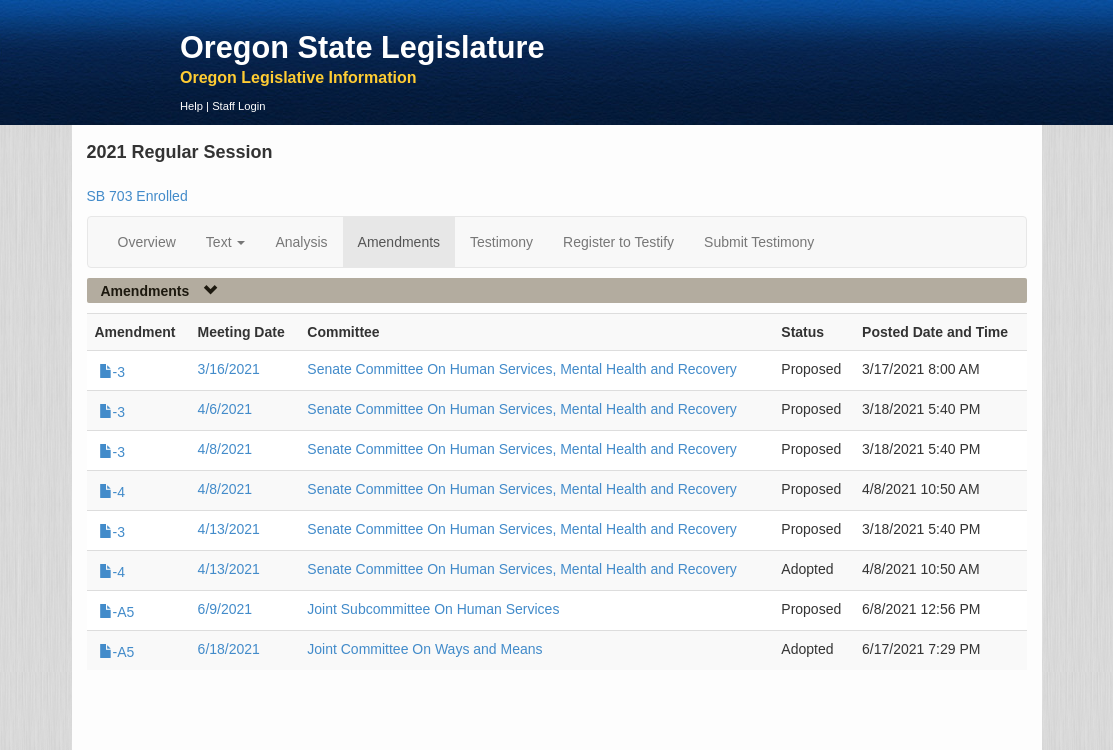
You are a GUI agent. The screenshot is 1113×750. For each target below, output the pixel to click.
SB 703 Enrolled (137, 196)
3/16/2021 (229, 369)
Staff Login (238, 106)
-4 (112, 492)
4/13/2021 (229, 529)
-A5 (117, 612)
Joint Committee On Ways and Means (424, 649)
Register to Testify (618, 242)
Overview (147, 242)
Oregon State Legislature (362, 47)
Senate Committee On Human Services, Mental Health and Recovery (522, 369)
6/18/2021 (229, 649)
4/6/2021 (225, 409)
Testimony (501, 242)
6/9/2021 (225, 609)
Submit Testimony (759, 242)
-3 (112, 372)
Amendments (399, 242)
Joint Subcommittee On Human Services (433, 609)
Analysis (301, 242)
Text (226, 242)
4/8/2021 (225, 449)
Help (191, 106)
